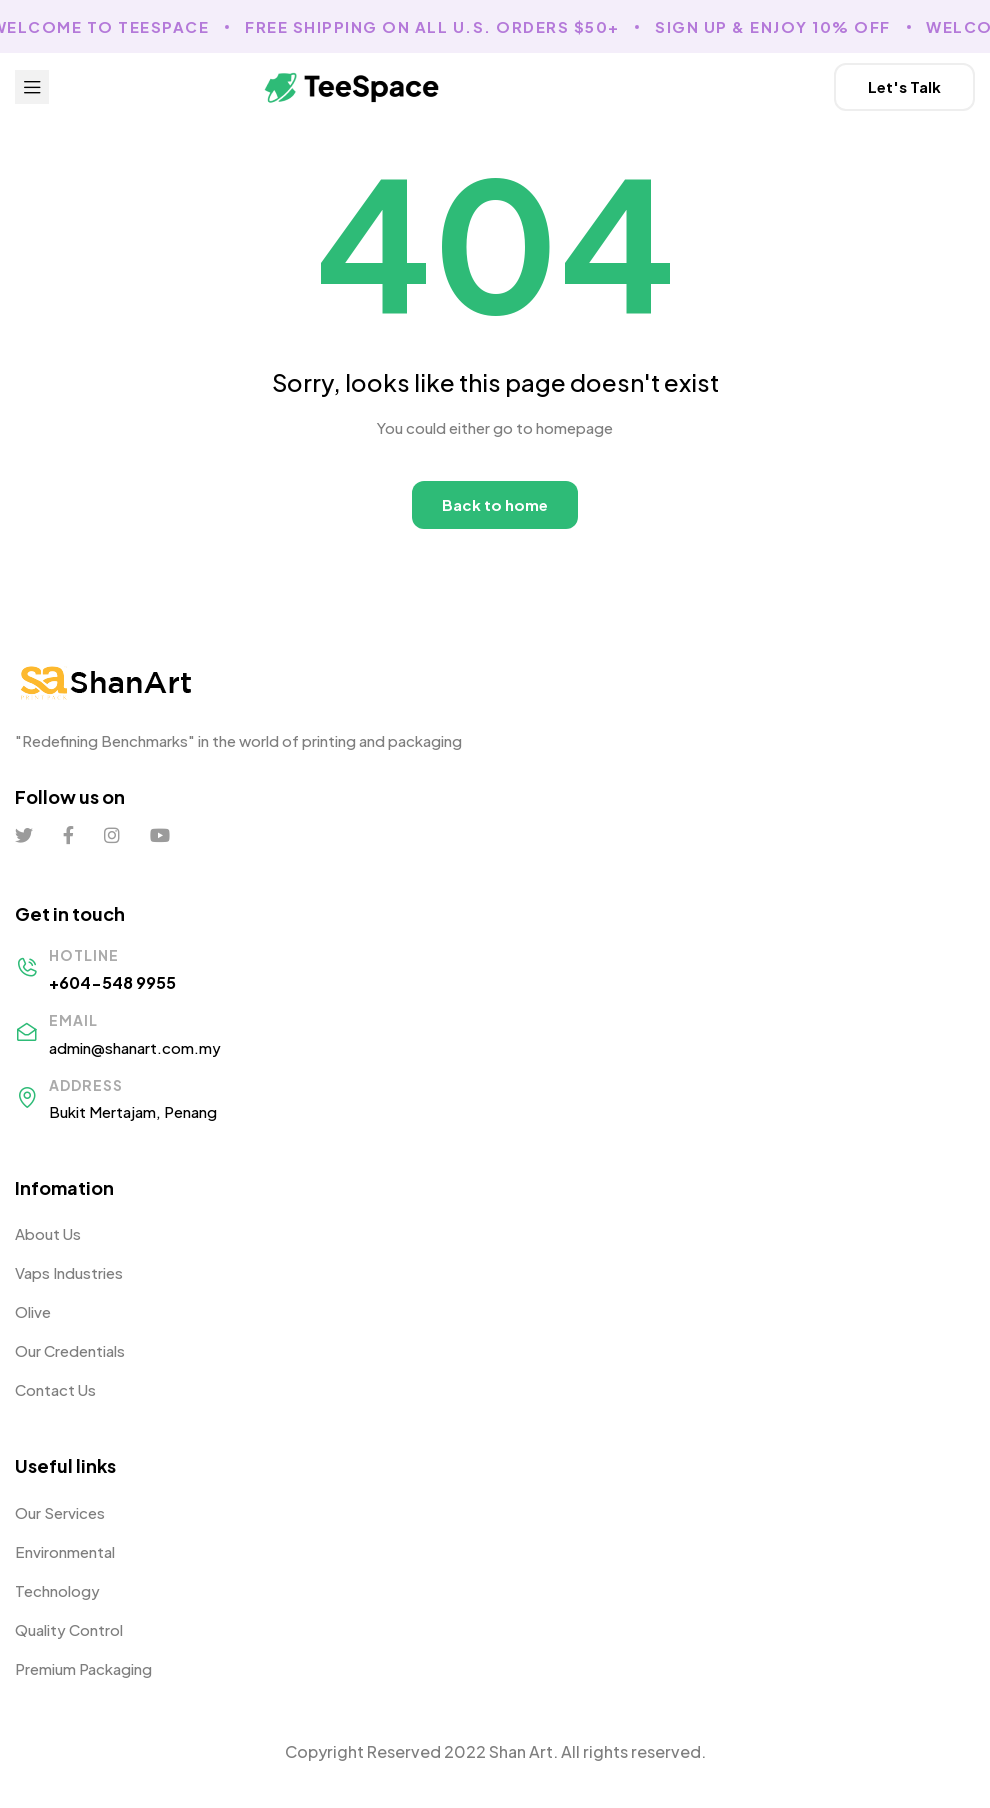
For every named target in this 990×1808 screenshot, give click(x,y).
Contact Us (55, 1389)
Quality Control (69, 1629)
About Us (48, 1233)
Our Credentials (70, 1350)
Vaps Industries (69, 1272)
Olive (33, 1311)
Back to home (495, 504)
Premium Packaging (83, 1668)
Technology (57, 1590)
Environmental (65, 1551)
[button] (904, 87)
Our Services (60, 1512)
